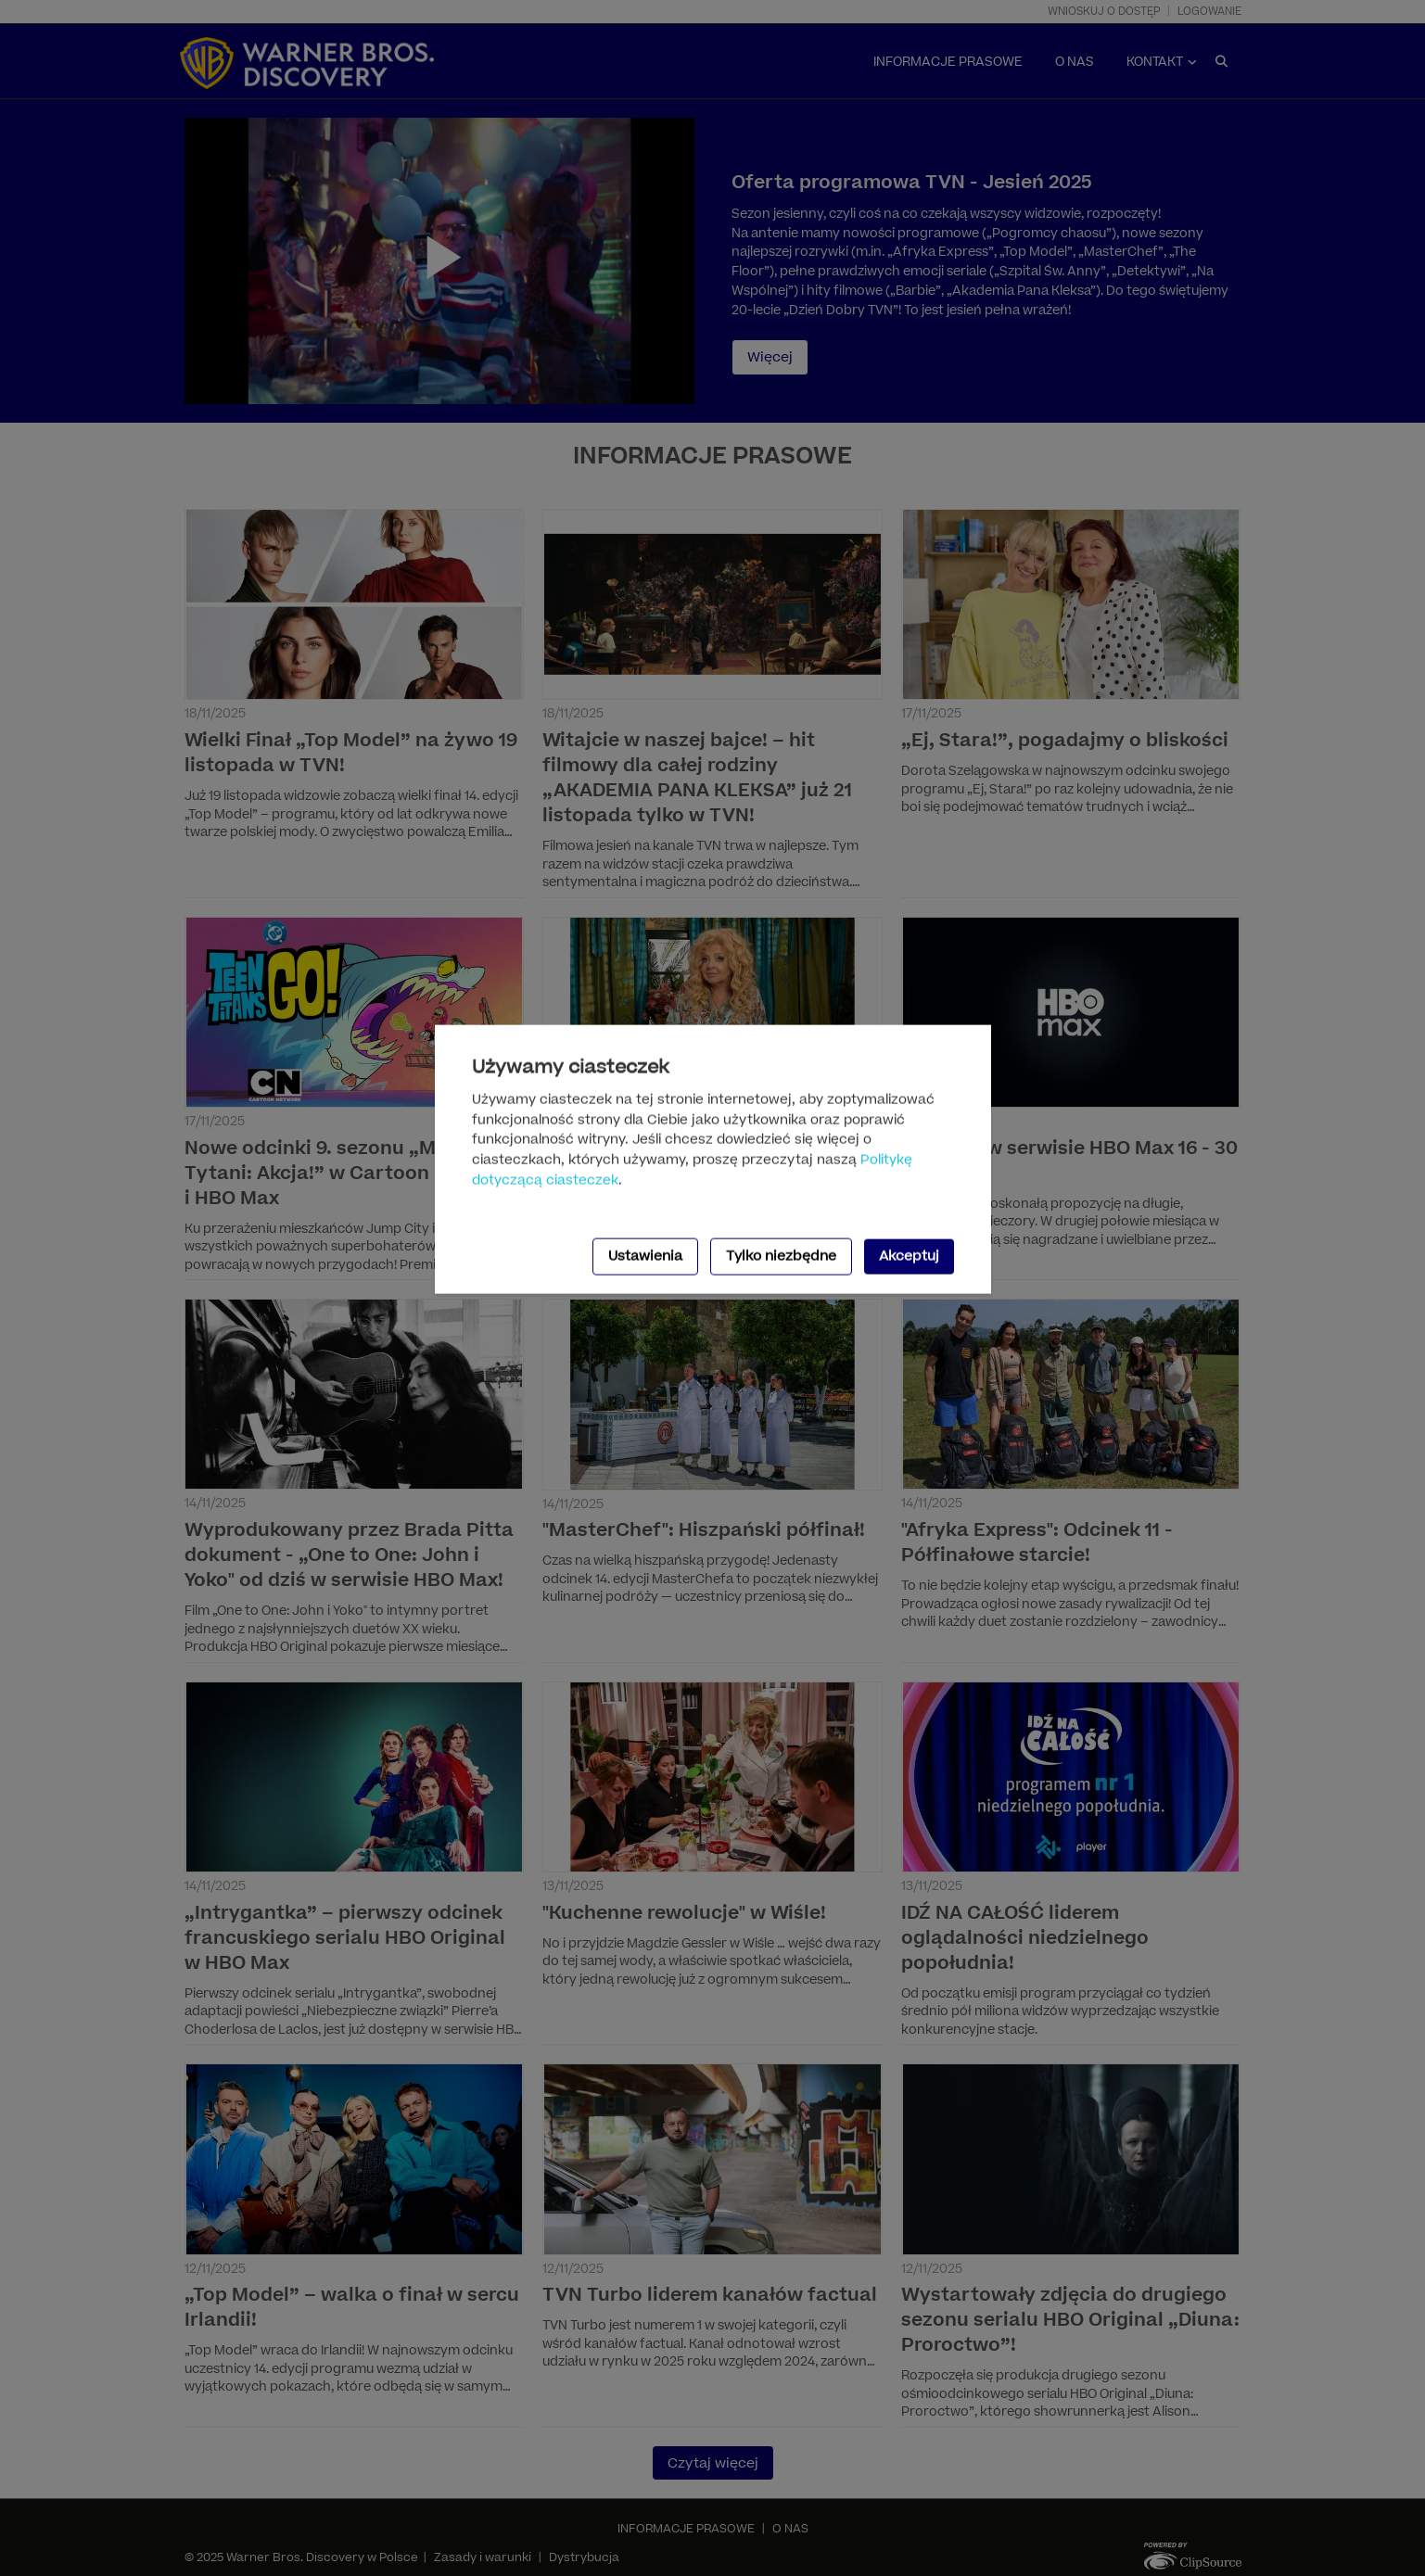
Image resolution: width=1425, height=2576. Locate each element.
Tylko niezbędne (781, 1256)
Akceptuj (909, 1256)
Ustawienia (645, 1256)
